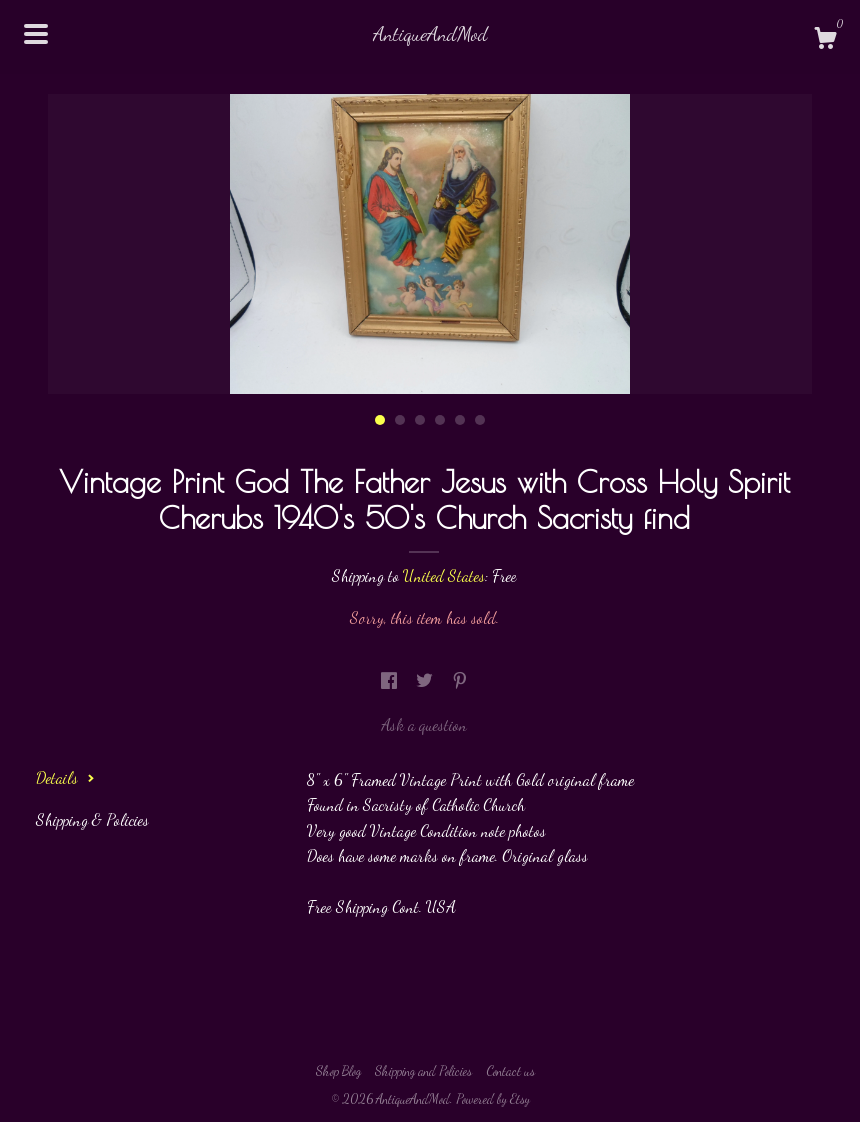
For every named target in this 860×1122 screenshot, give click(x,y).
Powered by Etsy (493, 1099)
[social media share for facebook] (391, 680)
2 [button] (400, 420)
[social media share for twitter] (426, 680)
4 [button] (440, 420)
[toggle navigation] (36, 34)
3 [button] (420, 420)
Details (65, 777)
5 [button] (460, 420)
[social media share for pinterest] (460, 680)
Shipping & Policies (92, 819)
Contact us (510, 1071)
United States (444, 575)
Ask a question (424, 724)
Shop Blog (338, 1071)
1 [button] (380, 420)
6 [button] (480, 420)
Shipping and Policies (423, 1071)
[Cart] (825, 41)
